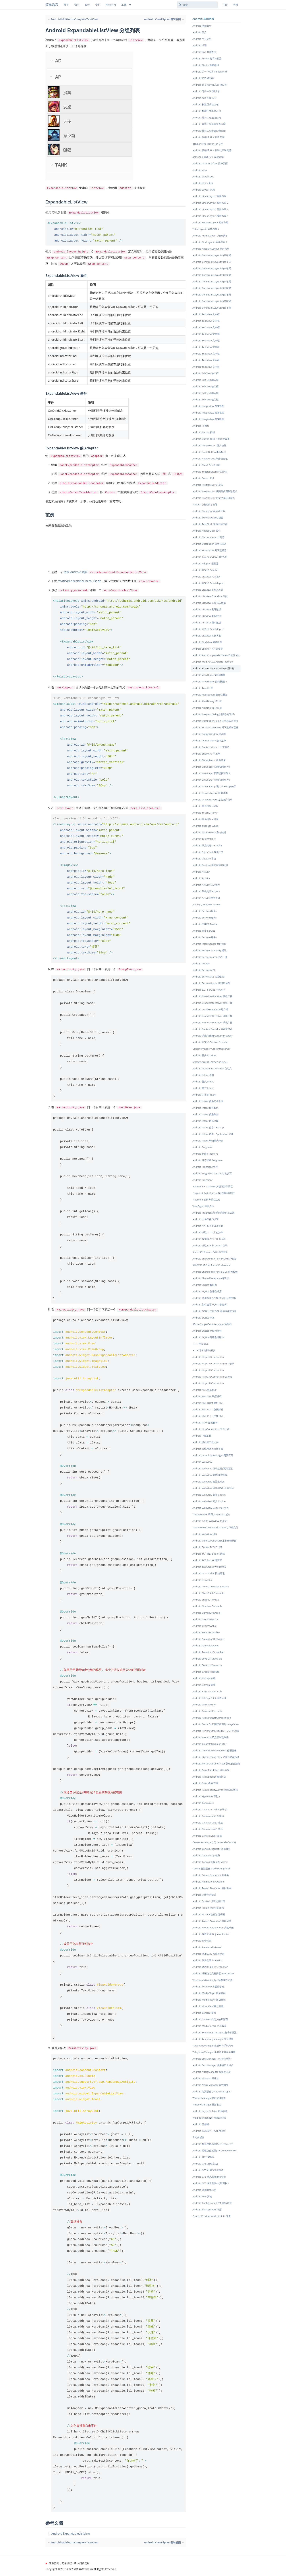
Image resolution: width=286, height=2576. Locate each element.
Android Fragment (202, 1147)
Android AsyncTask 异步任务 (207, 852)
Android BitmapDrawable (206, 1612)
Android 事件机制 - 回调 (205, 819)
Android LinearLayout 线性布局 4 (210, 216)
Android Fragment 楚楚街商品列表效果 (213, 1212)
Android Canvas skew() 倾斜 (207, 1829)
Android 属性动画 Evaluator (207, 1960)
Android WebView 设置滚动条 (208, 1481)
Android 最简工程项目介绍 (206, 117)
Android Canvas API (203, 1803)
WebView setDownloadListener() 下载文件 (215, 1527)
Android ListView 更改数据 (206, 622)
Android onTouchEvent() (205, 825)
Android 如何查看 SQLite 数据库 (209, 1304)
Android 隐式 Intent (203, 1088)
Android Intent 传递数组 (205, 1107)
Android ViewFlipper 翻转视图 (208, 675)
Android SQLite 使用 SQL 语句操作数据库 (214, 1311)
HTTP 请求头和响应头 (203, 1350)
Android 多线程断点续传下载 (207, 1448)
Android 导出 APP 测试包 (205, 91)
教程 (87, 4)
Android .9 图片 (200, 425)
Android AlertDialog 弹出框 (207, 701)
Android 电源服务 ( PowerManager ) (211, 2091)
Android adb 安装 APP (204, 97)
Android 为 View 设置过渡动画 (208, 1901)
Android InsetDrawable (205, 1619)
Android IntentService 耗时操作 (209, 943)
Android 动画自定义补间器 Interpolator (213, 1973)
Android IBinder (201, 963)
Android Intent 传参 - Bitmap (208, 1127)
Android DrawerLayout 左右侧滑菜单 (212, 799)
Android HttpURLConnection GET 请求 (213, 1363)
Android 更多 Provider (204, 1055)
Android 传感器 (200, 2124)
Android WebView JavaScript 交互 (210, 1507)
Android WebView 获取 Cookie (209, 1494)
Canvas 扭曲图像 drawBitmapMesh (211, 1868)
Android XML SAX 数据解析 (207, 1396)
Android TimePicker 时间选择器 (209, 550)
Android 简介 (199, 32)
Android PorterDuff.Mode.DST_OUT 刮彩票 (215, 1730)
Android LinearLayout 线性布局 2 (210, 202)
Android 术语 (199, 45)
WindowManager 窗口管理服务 (209, 2098)
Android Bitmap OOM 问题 (207, 2209)
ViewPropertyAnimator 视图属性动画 (212, 1980)
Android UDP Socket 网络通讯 (208, 1573)
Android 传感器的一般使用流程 (209, 2130)
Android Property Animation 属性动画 (213, 1927)
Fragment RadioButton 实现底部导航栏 (213, 1193)
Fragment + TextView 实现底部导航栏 (212, 1186)
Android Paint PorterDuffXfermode (211, 1717)
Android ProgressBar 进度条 (207, 484)
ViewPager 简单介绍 (203, 1206)
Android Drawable (202, 1580)
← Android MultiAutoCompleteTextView (72, 19)
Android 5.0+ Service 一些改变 (208, 989)
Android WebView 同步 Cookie (209, 1501)
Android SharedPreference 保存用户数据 (214, 1258)
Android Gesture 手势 (204, 858)
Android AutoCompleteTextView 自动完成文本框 (216, 656)
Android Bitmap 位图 (203, 1678)
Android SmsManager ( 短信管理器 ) (211, 2058)
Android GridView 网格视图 (207, 642)
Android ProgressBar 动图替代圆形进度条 (214, 491)
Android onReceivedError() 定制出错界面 (214, 1540)
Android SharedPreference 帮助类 (210, 1278)
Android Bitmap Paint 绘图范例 (209, 1698)
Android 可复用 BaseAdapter (208, 629)
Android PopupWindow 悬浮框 (209, 734)
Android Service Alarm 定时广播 (209, 957)
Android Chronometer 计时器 (208, 537)
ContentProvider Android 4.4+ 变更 (211, 2216)
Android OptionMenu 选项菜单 (209, 740)
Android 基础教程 (201, 25)
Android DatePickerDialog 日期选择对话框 (215, 720)
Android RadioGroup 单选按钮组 (210, 458)
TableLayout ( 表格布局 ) (205, 229)
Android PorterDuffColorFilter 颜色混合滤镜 (216, 1763)
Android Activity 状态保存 (206, 884)
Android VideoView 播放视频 (207, 2006)
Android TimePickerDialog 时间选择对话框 (215, 727)
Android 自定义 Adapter (205, 570)
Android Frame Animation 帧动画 (210, 1875)
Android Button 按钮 (203, 432)
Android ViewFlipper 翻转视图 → (164, 19)
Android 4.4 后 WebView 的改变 (209, 1521)
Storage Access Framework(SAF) (209, 1061)
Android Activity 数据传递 (206, 898)
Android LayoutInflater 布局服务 (209, 2111)
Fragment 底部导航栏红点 (206, 1199)
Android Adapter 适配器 (205, 563)
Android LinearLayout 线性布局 (209, 196)
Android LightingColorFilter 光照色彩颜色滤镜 (215, 1757)
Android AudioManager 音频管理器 (211, 2071)
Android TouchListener (205, 812)
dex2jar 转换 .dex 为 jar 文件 (207, 143)
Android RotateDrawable (206, 1632)
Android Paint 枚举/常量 (205, 1783)
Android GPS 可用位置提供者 (208, 2170)
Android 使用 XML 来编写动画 (208, 1953)
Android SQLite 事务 (203, 1317)
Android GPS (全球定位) (205, 2163)
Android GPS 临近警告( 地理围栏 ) (210, 2183)
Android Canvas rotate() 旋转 (208, 1816)
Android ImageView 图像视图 (208, 406)
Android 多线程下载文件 (205, 1442)
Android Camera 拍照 (204, 2012)
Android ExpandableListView (70, 2527)
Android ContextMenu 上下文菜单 (210, 747)
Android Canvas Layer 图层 (207, 1835)
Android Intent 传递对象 (205, 1121)
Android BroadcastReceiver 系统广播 (212, 1022)
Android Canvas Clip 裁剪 (206, 1855)
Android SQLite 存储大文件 (207, 1330)
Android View (199, 170)
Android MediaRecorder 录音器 (209, 2026)
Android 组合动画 (201, 1940)
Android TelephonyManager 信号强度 (212, 2039)
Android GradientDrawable (207, 1606)
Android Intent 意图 (203, 1075)
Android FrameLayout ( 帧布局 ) (209, 235)
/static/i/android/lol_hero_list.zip (79, 577)
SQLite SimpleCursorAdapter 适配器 (212, 1324)
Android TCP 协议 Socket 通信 (208, 1553)
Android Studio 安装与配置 (206, 58)
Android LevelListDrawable (207, 1658)
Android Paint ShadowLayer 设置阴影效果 (215, 1789)
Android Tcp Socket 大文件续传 (209, 1566)
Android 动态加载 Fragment (207, 1160)
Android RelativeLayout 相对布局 (210, 222)
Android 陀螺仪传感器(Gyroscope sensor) (214, 2150)
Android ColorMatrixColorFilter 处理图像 (214, 1750)
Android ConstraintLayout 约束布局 (211, 255)
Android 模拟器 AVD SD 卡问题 (209, 1239)
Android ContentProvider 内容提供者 (212, 1029)
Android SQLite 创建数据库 (207, 1291)
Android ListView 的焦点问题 (207, 589)
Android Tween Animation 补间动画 (211, 1888)
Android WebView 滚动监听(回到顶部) (212, 1468)
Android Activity (201, 871)
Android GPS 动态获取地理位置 (209, 2176)
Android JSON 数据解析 (205, 1422)
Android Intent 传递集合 (205, 1114)
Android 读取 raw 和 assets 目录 (209, 1245)
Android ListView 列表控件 (206, 576)
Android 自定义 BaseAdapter (208, 583)
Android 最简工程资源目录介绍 (209, 130)
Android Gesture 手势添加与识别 (210, 865)
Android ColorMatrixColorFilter (209, 1744)
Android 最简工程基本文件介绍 (209, 124)
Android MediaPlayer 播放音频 (209, 1993)
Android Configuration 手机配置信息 (212, 2203)
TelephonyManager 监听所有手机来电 (212, 2045)
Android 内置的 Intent (204, 1094)
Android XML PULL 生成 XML (208, 1416)
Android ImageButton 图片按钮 (209, 445)
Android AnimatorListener (206, 1947)
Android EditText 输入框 (205, 373)
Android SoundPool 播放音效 (208, 1986)
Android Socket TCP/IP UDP (207, 1547)
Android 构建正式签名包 (205, 104)
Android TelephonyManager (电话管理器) (214, 2032)
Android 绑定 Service (203, 930)
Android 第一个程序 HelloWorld (209, 71)
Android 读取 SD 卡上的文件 (207, 1232)
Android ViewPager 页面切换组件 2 (211, 773)
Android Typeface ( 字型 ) (206, 1796)
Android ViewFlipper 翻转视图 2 (209, 681)
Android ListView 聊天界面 (206, 635)
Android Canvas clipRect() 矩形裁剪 (211, 1848)
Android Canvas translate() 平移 (209, 1809)
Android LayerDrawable (205, 1645)
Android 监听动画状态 (204, 1894)
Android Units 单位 (202, 183)
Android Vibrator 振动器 (205, 2078)
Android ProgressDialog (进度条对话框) (213, 714)
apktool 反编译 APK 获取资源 (208, 156)
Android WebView (202, 1462)
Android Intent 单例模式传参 (207, 1140)
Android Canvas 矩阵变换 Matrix (210, 1862)
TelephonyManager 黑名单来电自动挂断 (214, 2052)
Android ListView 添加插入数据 (209, 602)
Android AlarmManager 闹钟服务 (210, 2085)
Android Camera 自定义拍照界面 (210, 2019)
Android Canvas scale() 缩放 (207, 1822)
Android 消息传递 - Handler (207, 845)
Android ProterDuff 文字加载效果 (210, 1737)
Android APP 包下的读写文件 (207, 1225)
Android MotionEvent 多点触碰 (209, 832)
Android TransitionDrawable (208, 1652)
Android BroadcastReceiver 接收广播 (212, 996)
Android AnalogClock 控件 (206, 530)
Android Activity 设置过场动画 (208, 1914)
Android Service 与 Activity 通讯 (209, 950)
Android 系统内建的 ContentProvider (212, 1035)
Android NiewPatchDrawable (208, 1593)
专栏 (97, 4)
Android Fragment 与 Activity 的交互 (212, 1173)
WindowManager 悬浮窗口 (206, 2104)
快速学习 (111, 4)
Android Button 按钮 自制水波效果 (211, 438)
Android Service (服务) (204, 911)
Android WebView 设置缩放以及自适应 (213, 1488)
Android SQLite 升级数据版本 (208, 1337)
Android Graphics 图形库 (205, 1671)
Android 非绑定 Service (204, 924)
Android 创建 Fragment (205, 1153)
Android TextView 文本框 (206, 314)
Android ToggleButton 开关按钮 (209, 471)
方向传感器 (198, 2137)
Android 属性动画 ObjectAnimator (210, 1934)
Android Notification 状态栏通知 (209, 694)
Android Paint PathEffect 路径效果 (210, 1770)
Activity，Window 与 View (206, 904)
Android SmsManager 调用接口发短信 (212, 2065)
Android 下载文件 (201, 1435)
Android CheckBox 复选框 (206, 465)
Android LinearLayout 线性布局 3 (210, 209)
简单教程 (52, 4)
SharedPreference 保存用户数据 (209, 1252)
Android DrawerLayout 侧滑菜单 (210, 793)
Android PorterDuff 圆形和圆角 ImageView (215, 1724)
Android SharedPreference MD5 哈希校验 (215, 1271)
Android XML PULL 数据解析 (207, 1409)
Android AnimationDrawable (208, 1639)
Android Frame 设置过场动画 (208, 1907)
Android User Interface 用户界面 (210, 163)
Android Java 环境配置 (204, 52)
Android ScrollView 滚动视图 (207, 517)
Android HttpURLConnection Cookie (212, 1376)
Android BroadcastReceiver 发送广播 (212, 1002)
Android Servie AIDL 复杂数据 (208, 976)
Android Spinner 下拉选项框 (207, 648)
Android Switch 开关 (203, 478)
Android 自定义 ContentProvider (210, 1042)
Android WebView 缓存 (204, 1534)
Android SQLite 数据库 (204, 1284)
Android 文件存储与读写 (205, 1219)
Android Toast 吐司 (202, 688)
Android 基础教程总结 (204, 2189)
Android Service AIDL (203, 970)
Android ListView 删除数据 (206, 609)
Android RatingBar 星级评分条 (208, 511)
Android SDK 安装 (202, 2196)
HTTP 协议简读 (200, 1343)
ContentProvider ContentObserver (211, 1048)
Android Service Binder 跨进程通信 (211, 983)
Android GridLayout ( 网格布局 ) (209, 242)
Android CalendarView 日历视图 (209, 557)
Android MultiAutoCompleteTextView (212, 661)
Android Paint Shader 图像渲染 (209, 1776)
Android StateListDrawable (207, 1665)
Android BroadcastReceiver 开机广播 (212, 1016)
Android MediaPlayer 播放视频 (209, 1999)
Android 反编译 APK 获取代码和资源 (211, 150)
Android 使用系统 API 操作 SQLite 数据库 (214, 1298)
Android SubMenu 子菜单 (206, 753)
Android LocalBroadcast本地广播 (210, 1009)
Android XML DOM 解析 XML (208, 1402)
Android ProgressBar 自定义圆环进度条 (213, 497)
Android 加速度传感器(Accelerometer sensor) (212, 2144)
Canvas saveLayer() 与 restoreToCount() (214, 1842)
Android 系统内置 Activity (206, 891)
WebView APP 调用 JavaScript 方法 (211, 1514)
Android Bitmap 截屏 (203, 1684)
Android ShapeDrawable (205, 1599)
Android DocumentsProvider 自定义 (212, 1068)
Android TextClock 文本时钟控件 (209, 524)
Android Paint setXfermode (207, 1711)
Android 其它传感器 (203, 2157)
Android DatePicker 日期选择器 (209, 543)
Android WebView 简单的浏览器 (209, 1475)
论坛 (76, 4)
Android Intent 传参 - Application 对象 (213, 1134)
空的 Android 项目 (76, 568)
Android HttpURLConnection (208, 1357)
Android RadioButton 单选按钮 (209, 452)
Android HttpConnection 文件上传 (210, 1429)
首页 (66, 4)
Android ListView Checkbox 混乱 (210, 596)
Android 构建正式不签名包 (206, 111)
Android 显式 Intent (203, 1081)
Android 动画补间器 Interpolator (210, 1966)
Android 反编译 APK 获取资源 (208, 137)
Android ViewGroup (203, 176)
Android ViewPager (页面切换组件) (211, 766)
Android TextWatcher (204, 839)
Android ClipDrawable (204, 1625)
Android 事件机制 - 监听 (205, 806)
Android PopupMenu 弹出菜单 (209, 760)
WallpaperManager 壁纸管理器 (209, 2117)
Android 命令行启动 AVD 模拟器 (209, 84)
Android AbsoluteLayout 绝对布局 (210, 248)
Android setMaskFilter (204, 1704)
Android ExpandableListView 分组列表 (213, 668)
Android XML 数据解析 (204, 1389)
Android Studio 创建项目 (205, 65)
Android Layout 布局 (203, 189)
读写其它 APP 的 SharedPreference (211, 1265)
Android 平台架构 (201, 38)
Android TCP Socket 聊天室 (207, 1560)
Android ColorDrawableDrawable (210, 1586)
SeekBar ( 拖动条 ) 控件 (204, 504)
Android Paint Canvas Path (207, 1691)
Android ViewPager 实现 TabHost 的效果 (214, 786)
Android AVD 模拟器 (203, 78)
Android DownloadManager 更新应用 (212, 1455)
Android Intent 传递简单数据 (207, 1101)
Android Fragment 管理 (205, 1166)
